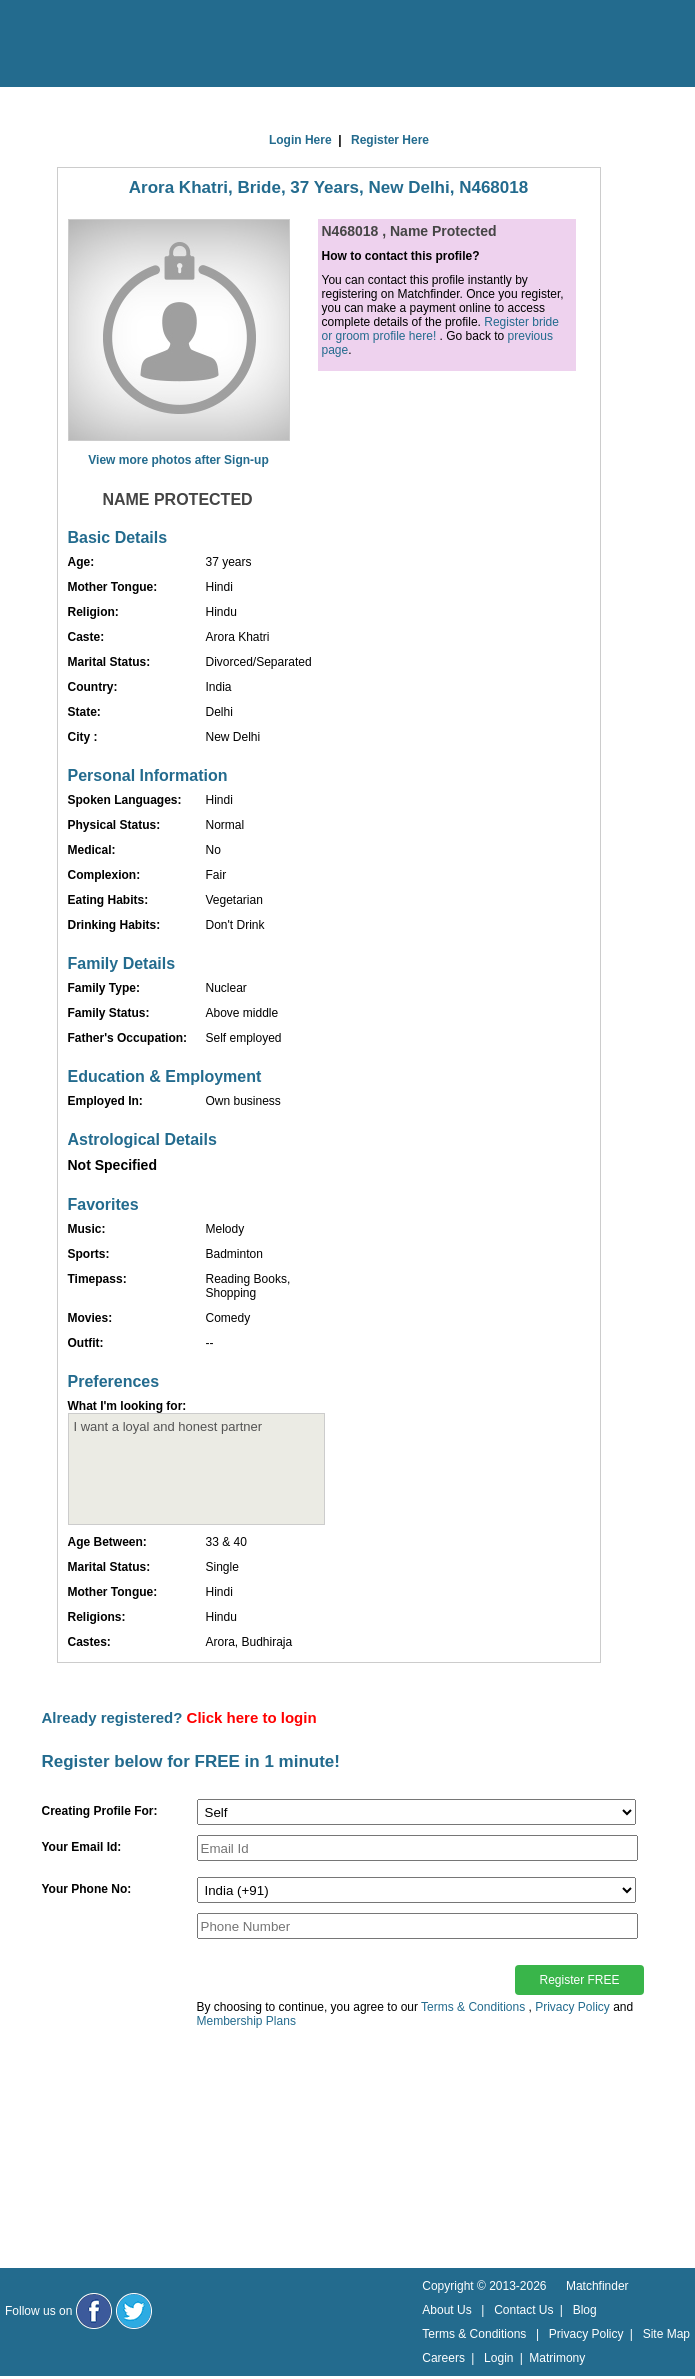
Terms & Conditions (473, 2007)
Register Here (390, 140)
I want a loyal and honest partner (196, 1469)
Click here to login (252, 1717)
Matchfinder (597, 2286)
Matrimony (557, 2358)
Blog (585, 2310)
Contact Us (523, 2310)
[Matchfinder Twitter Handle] (134, 2311)
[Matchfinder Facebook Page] (94, 2311)
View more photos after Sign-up (178, 460)
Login (498, 2358)
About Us (446, 2310)
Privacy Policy (572, 2007)
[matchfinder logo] (101, 45)
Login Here (300, 140)
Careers (443, 2358)
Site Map (666, 2334)
